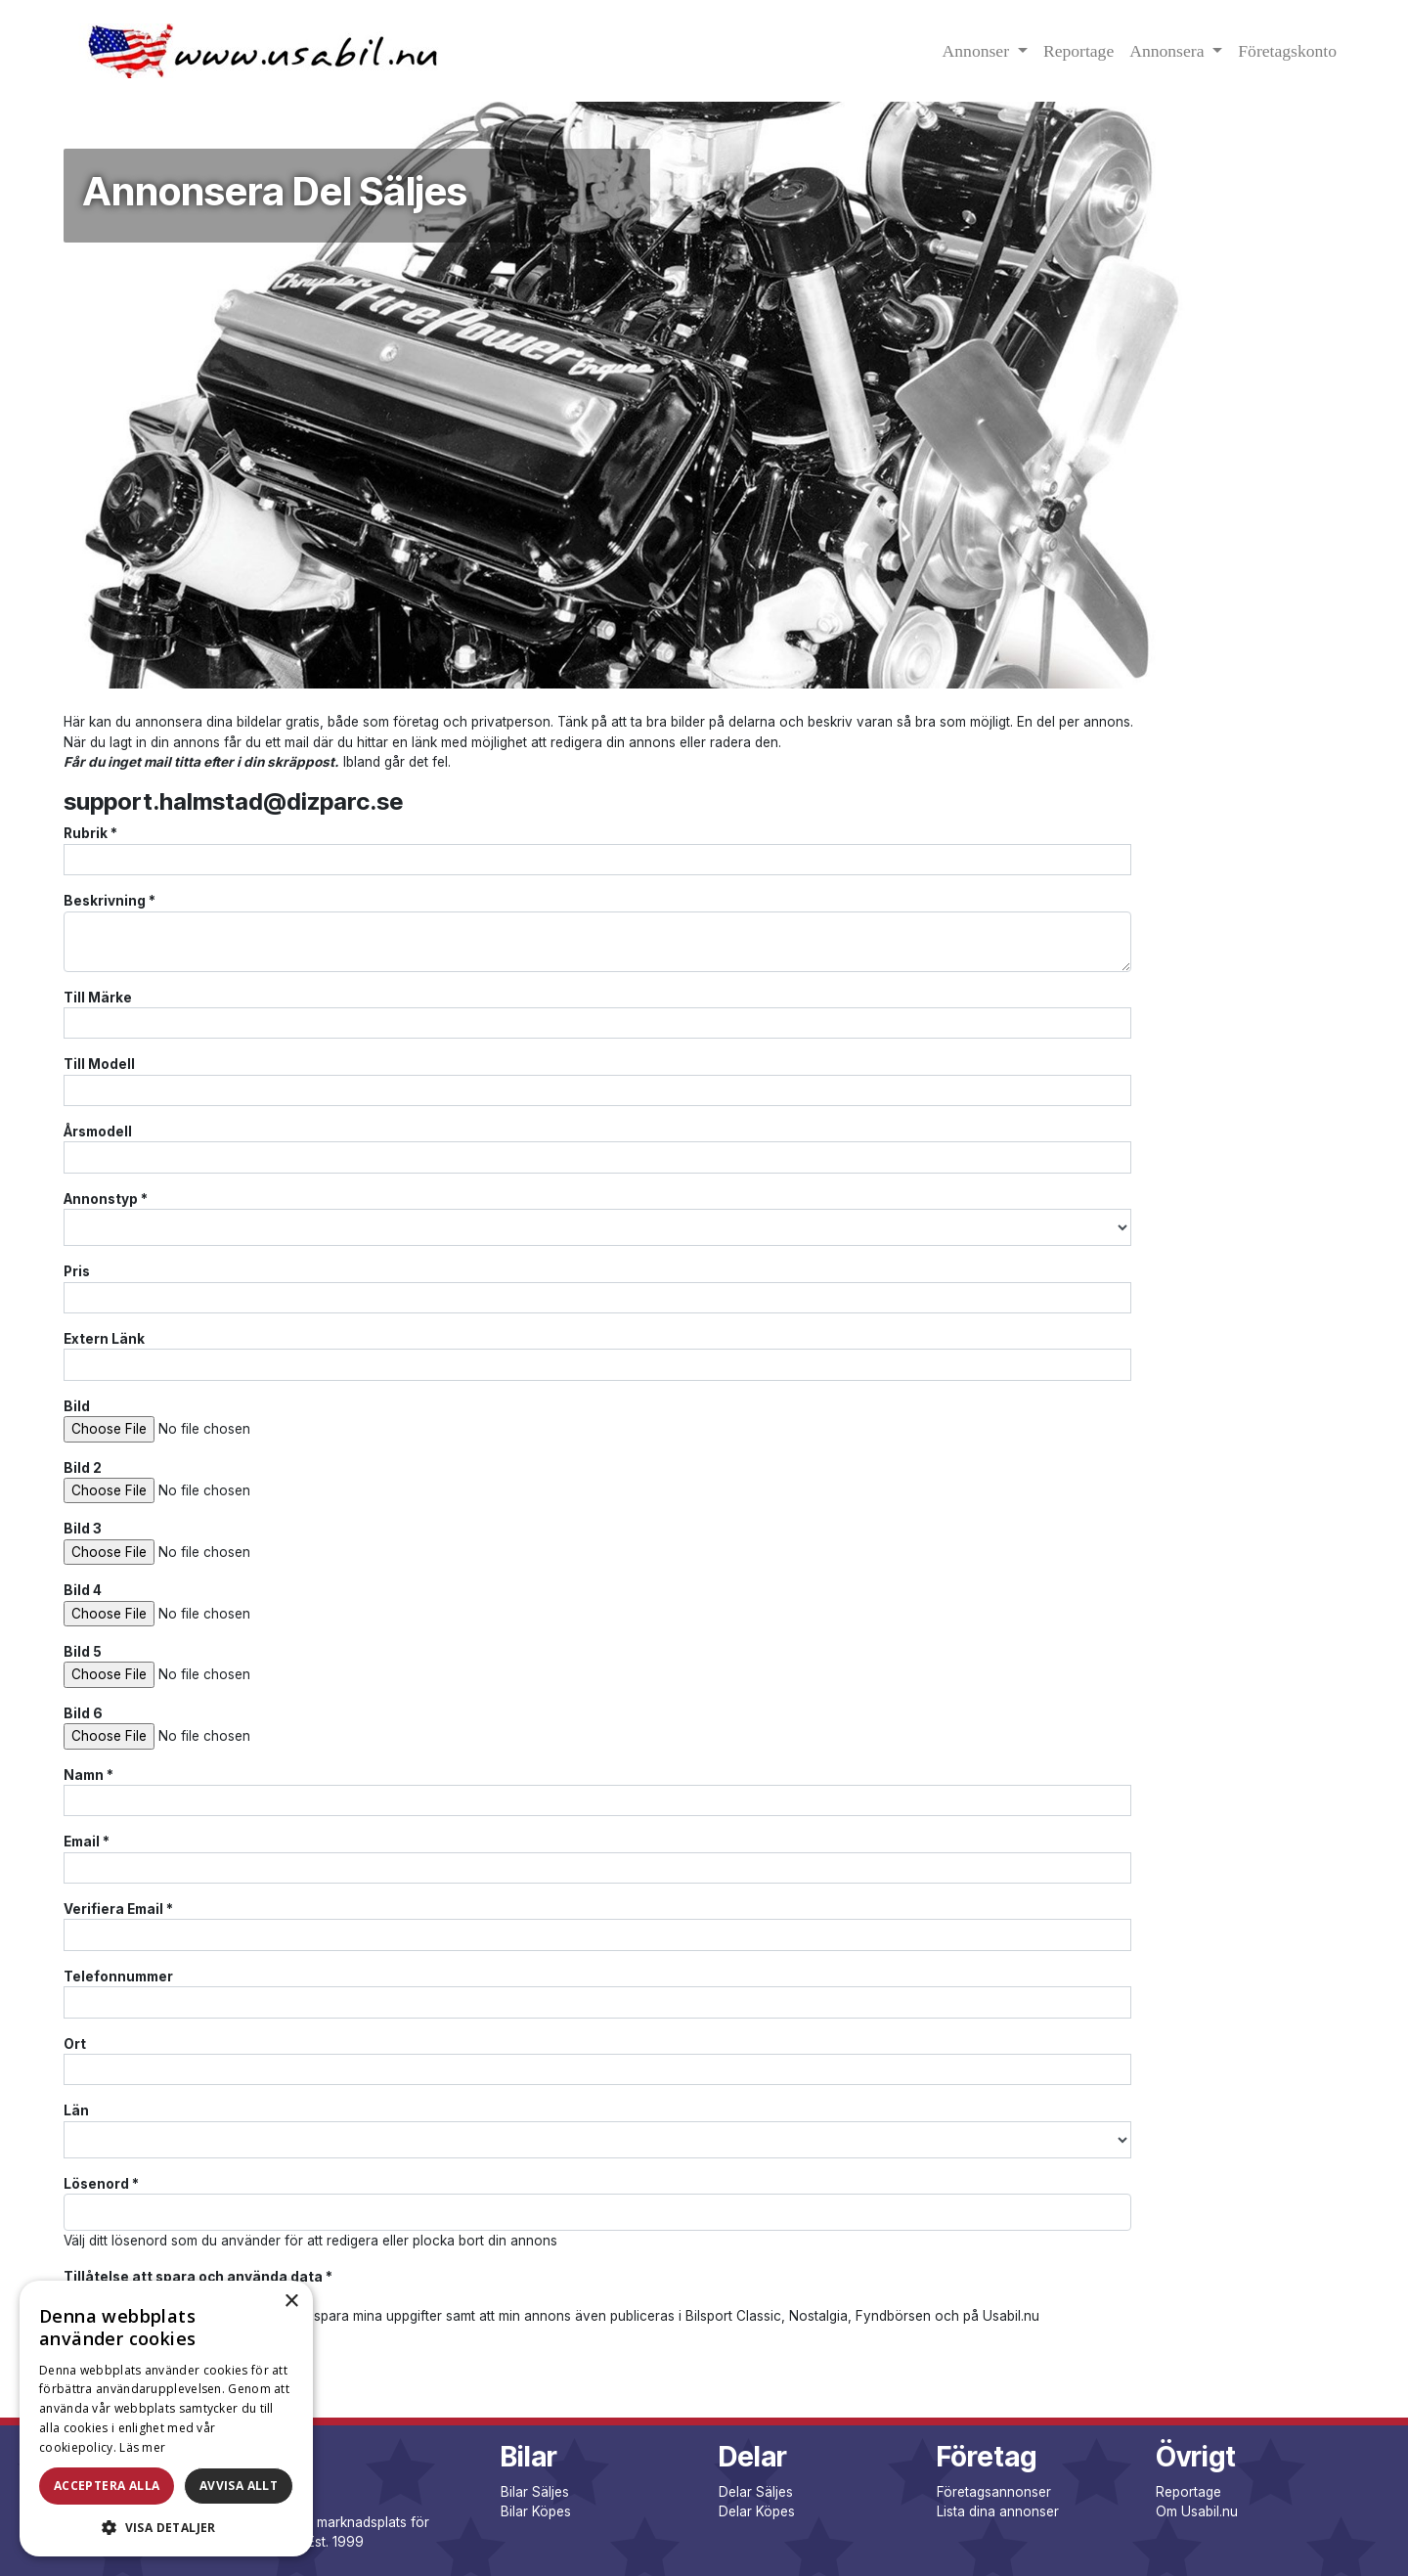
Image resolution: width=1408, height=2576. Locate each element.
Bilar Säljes (535, 2492)
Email (87, 1841)
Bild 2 (83, 1468)
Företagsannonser (994, 2492)
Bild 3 (83, 1528)
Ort (75, 2044)
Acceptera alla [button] (107, 2485)
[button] (166, 2527)
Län (76, 2110)
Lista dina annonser (998, 2511)
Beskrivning (109, 901)
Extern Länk (104, 1339)
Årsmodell (98, 1131)
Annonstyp (106, 1199)
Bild (77, 1406)
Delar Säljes (756, 2492)
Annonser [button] (978, 51)
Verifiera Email (118, 1909)
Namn (88, 1775)
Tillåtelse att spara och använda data (198, 2277)
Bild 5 (83, 1652)
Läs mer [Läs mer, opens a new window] (142, 2447)
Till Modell (99, 1064)
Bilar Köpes (536, 2511)
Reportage (1078, 51)
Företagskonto (1287, 51)
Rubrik (90, 833)
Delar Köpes (757, 2511)
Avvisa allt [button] (238, 2485)
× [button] (291, 2301)
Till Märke (98, 997)
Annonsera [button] (1169, 51)
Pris (77, 1271)
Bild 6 (83, 1713)
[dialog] (166, 2418)
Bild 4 (83, 1590)
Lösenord (101, 2184)
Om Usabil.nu (1197, 2511)
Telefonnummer (118, 1976)
